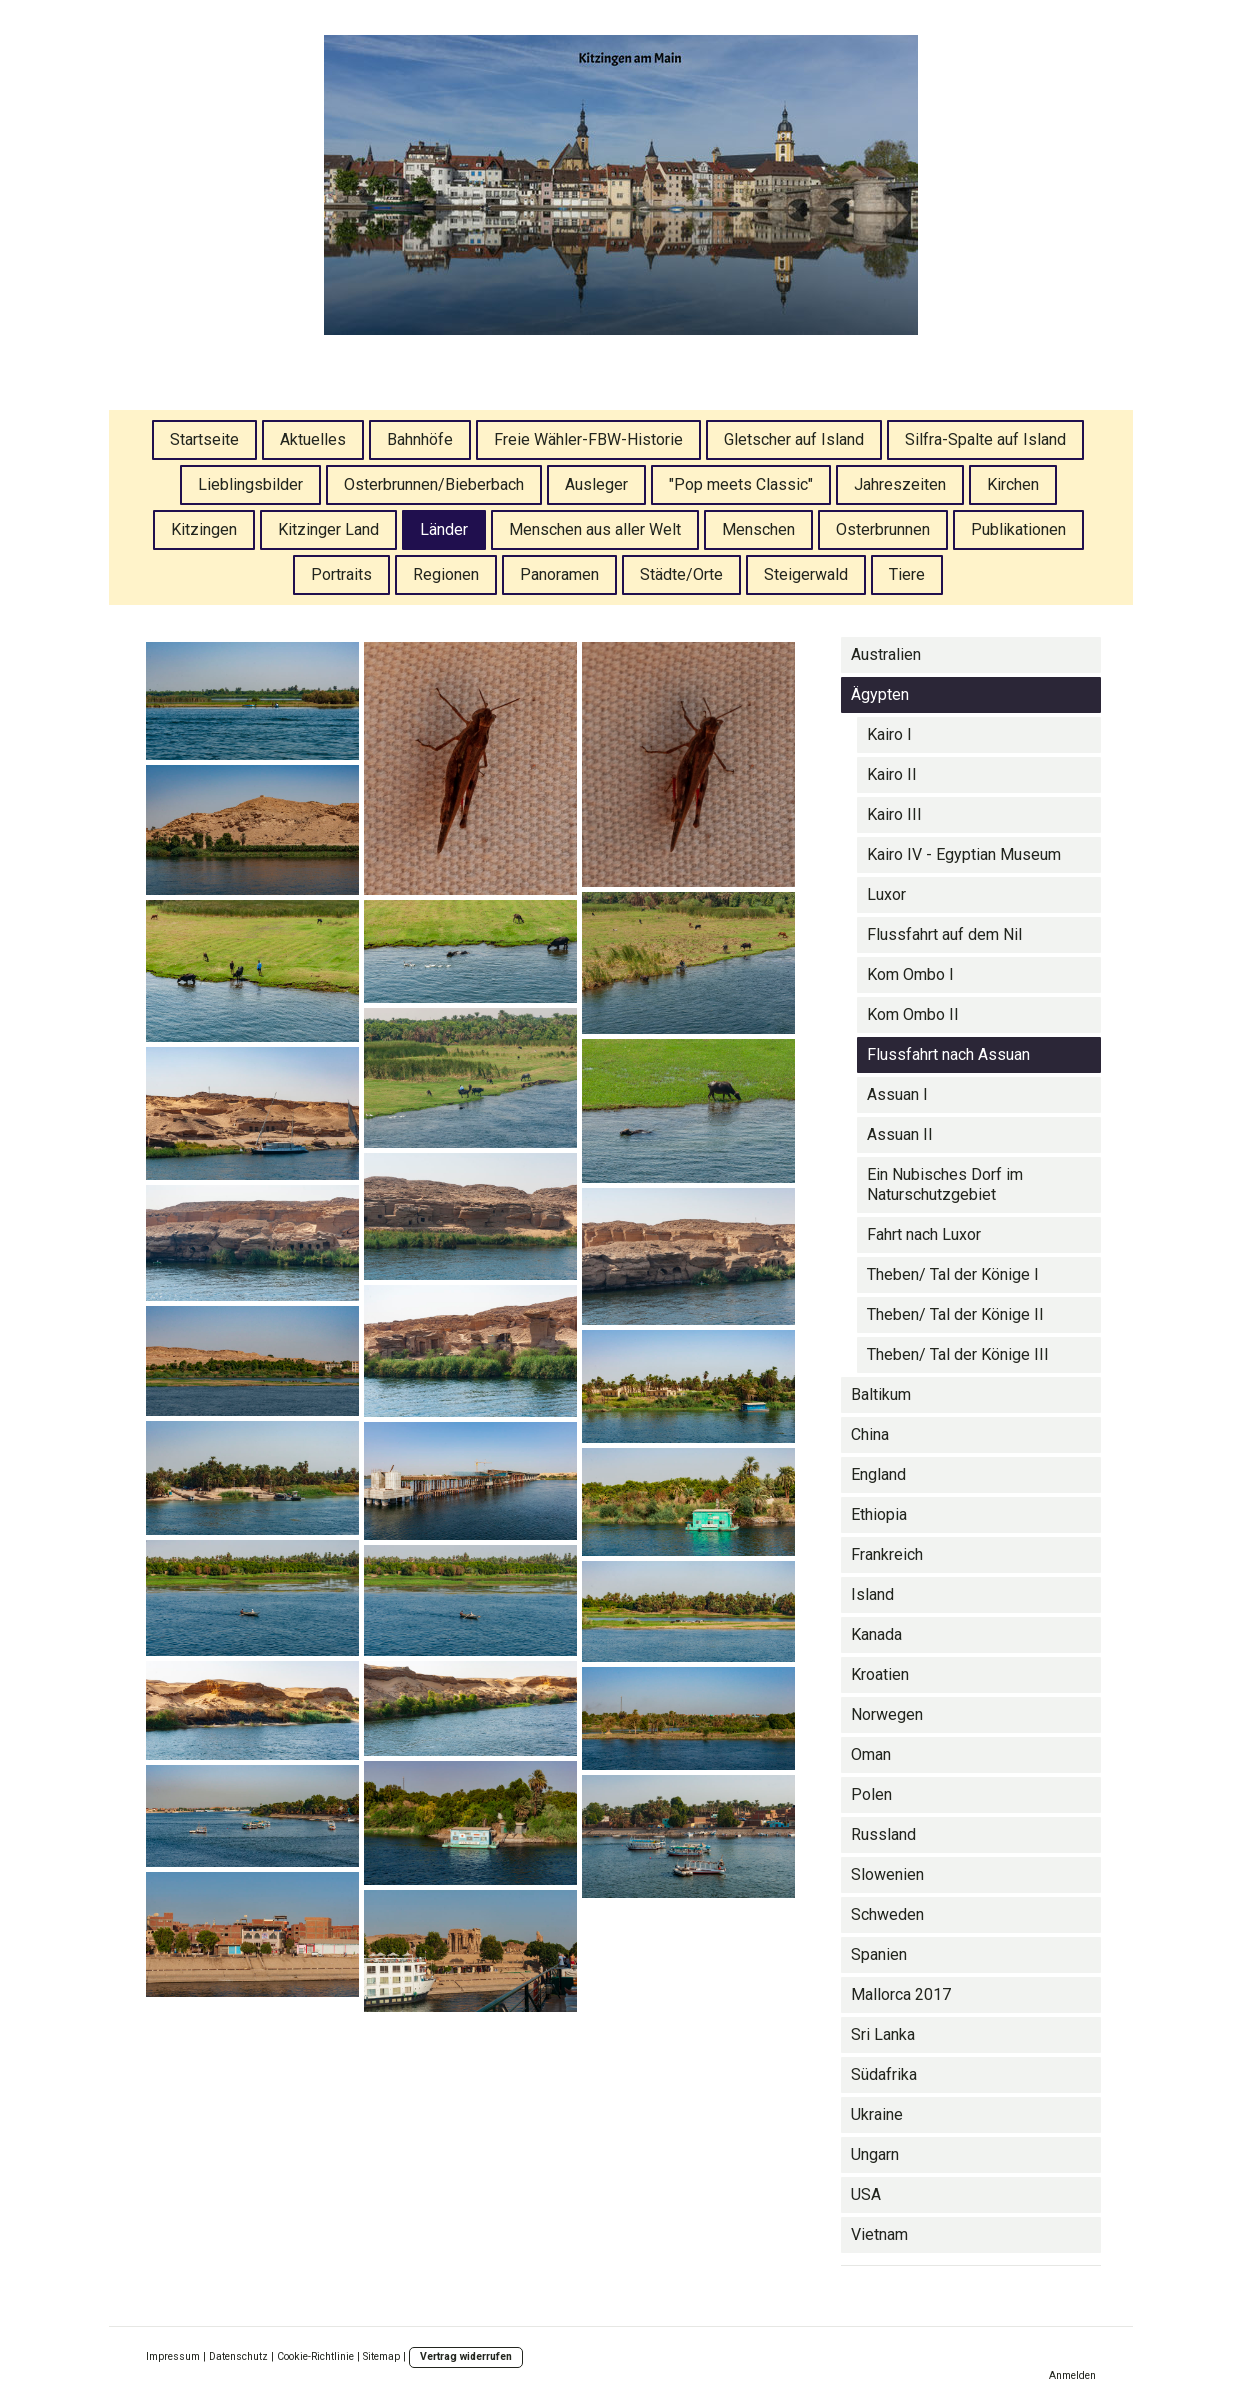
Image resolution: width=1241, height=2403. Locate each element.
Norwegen (887, 1714)
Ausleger (596, 484)
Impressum (173, 2356)
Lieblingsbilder (250, 484)
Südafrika (884, 2074)
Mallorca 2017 (901, 1994)
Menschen (758, 529)
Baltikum (881, 1394)
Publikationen (1018, 529)
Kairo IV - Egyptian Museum (964, 854)
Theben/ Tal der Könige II (955, 1314)
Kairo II (892, 774)
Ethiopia (879, 1514)
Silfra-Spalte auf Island (985, 439)
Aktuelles (313, 439)
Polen (871, 1794)
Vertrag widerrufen (466, 2356)
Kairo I (889, 734)
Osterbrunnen (883, 529)
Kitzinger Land (328, 529)
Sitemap (381, 2356)
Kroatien (880, 1674)
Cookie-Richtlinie (315, 2356)
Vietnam (879, 2234)
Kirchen (1013, 484)
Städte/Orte (681, 574)
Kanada (876, 1634)
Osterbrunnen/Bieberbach (434, 484)
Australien (886, 654)
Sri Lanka (883, 2034)
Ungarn (875, 2154)
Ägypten (880, 694)
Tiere (907, 574)
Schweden (887, 1914)
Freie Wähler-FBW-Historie (588, 439)
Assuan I (897, 1094)
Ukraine (877, 2114)
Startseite (204, 439)
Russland (883, 1834)
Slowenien (887, 1874)
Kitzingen (204, 529)
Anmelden (1072, 2375)
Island (872, 1594)
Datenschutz (238, 2356)
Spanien (879, 1954)
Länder (444, 529)
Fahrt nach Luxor (924, 1234)
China (870, 1434)
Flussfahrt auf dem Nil (944, 934)
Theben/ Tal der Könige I (953, 1274)
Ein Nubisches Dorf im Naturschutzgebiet (945, 1184)
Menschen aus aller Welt (595, 529)
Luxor (886, 894)
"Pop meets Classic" (741, 484)
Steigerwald (806, 574)
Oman (871, 1754)
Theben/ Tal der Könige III (958, 1354)
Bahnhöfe (420, 439)
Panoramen (559, 574)
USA (866, 2194)
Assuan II (900, 1134)
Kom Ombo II (913, 1014)
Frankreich (887, 1554)
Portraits (341, 574)
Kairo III (894, 814)
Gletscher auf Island (794, 439)
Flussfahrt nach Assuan (948, 1054)
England (878, 1474)
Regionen (446, 574)
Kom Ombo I (910, 974)
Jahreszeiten (900, 484)
